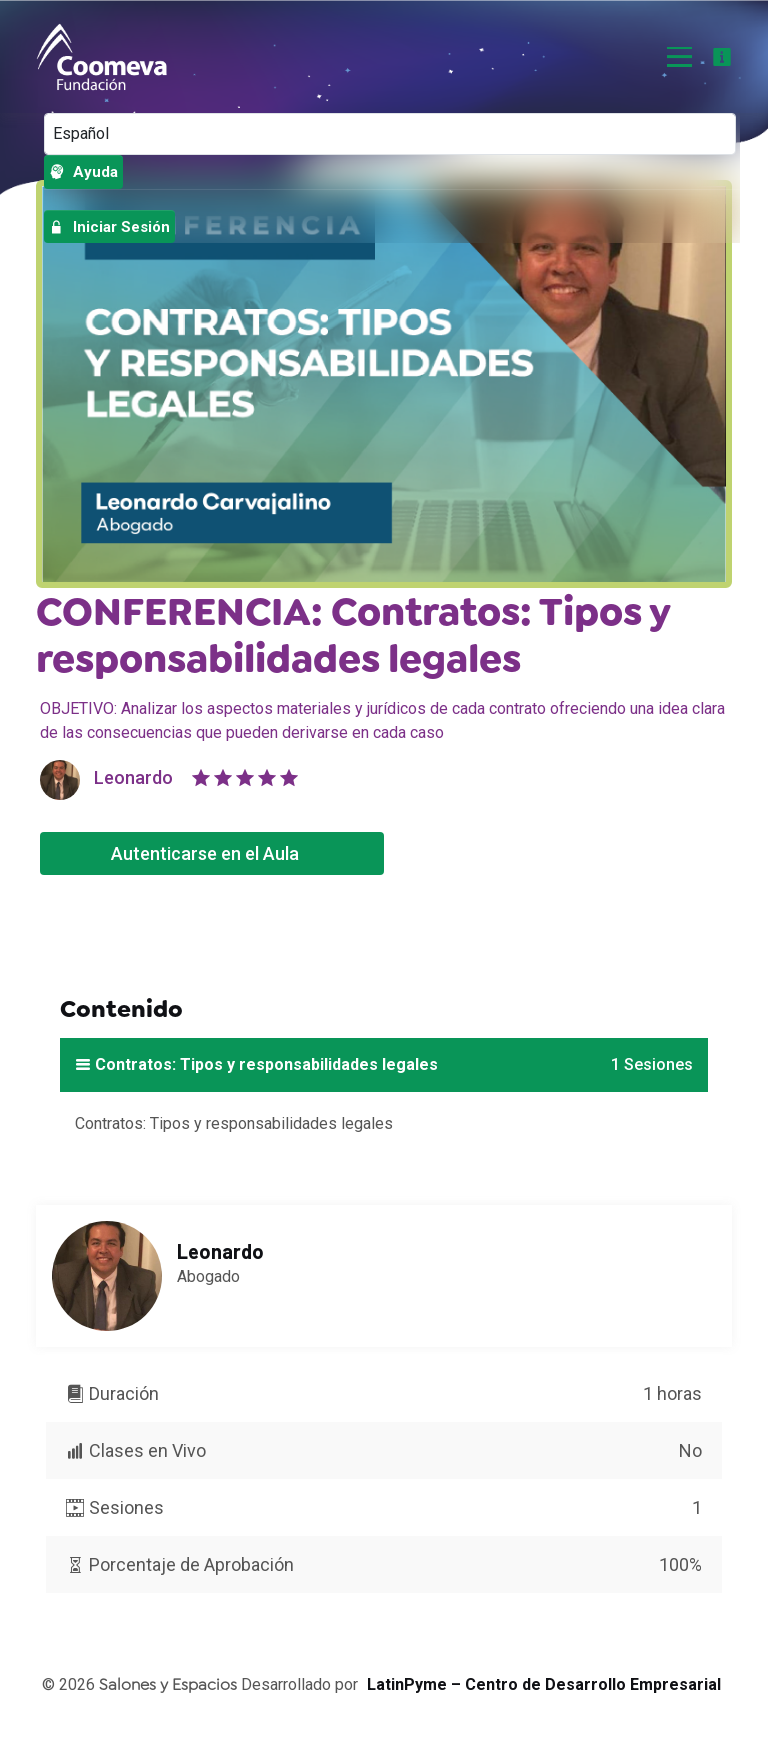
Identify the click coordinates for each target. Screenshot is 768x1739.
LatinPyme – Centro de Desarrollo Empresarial (544, 1686)
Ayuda (83, 172)
